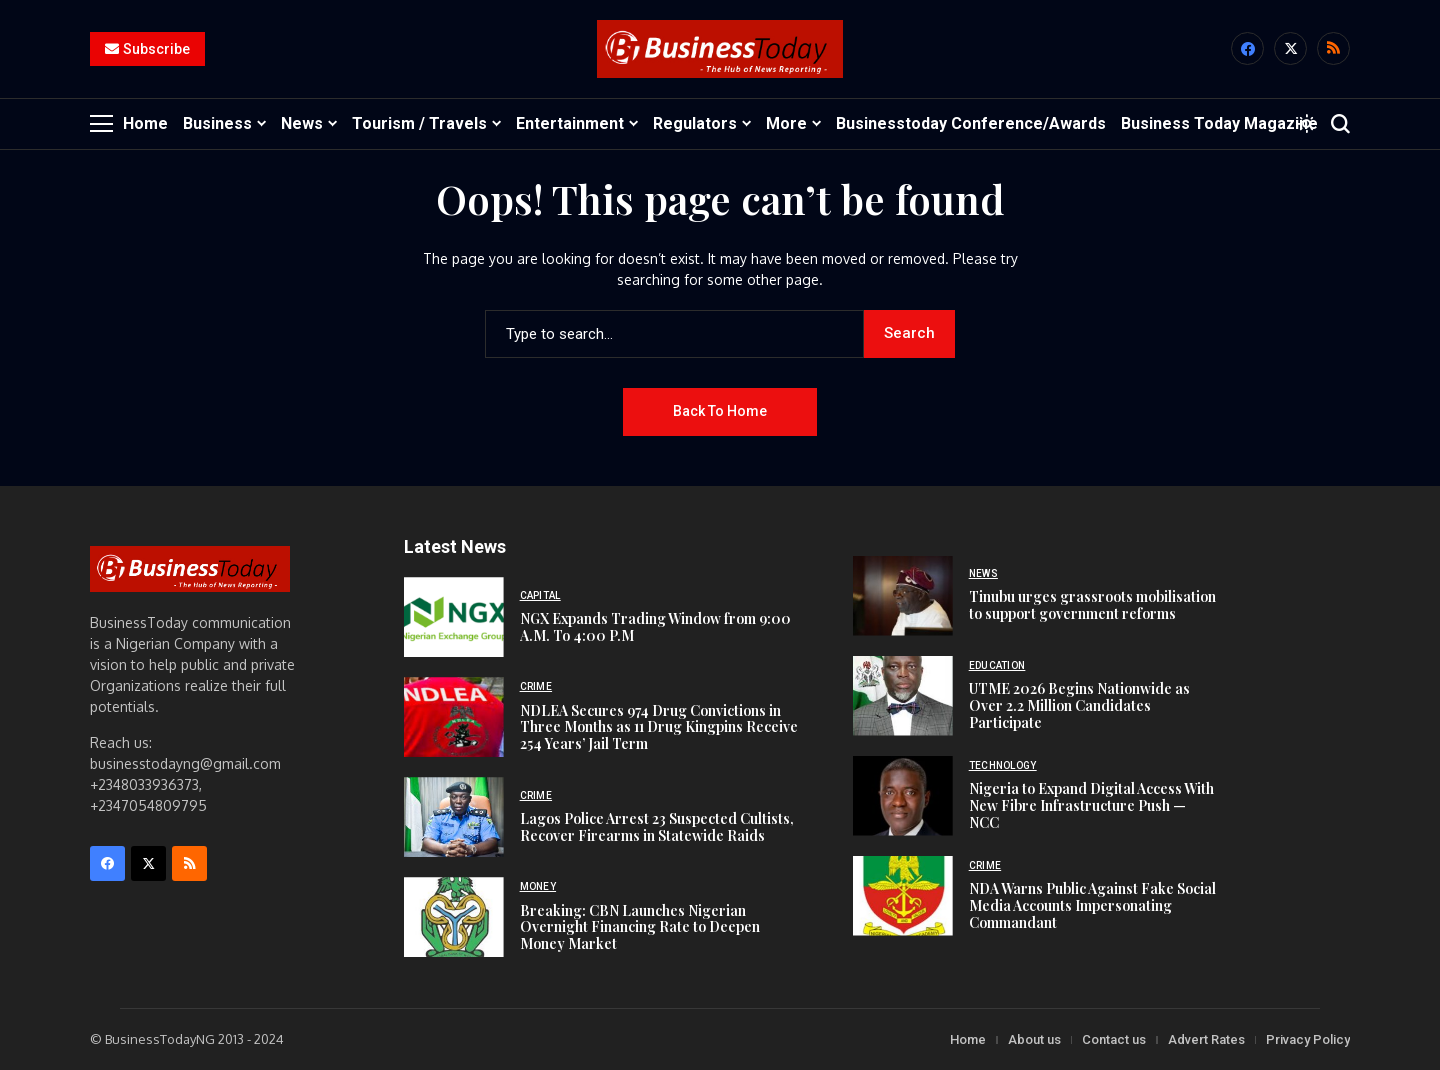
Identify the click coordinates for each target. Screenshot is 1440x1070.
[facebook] (1247, 49)
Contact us (1114, 1039)
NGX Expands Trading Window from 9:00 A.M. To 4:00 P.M (655, 627)
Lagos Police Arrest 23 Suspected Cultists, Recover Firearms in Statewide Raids (657, 827)
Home (968, 1039)
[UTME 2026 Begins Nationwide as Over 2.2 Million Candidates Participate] (903, 696)
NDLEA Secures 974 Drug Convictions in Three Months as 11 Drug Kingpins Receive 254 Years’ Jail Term (659, 726)
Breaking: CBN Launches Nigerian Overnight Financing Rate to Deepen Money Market (640, 926)
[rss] (1333, 49)
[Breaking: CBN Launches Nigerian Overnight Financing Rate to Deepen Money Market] (454, 917)
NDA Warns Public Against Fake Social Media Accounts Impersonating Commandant (1092, 905)
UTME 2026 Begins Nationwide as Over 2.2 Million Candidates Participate (1079, 705)
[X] (1290, 49)
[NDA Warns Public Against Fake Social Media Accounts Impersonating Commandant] (903, 896)
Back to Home (720, 411)
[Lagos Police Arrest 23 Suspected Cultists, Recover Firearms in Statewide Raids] (454, 817)
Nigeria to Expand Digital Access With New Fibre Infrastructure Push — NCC (1091, 805)
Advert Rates (1206, 1039)
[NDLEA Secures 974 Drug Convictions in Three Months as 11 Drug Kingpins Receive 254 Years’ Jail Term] (454, 717)
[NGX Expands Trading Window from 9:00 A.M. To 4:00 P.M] (454, 617)
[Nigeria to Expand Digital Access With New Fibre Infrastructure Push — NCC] (903, 796)
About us (1034, 1039)
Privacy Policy (1308, 1039)
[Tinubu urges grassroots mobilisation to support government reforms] (903, 596)
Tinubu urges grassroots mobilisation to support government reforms (1092, 605)
